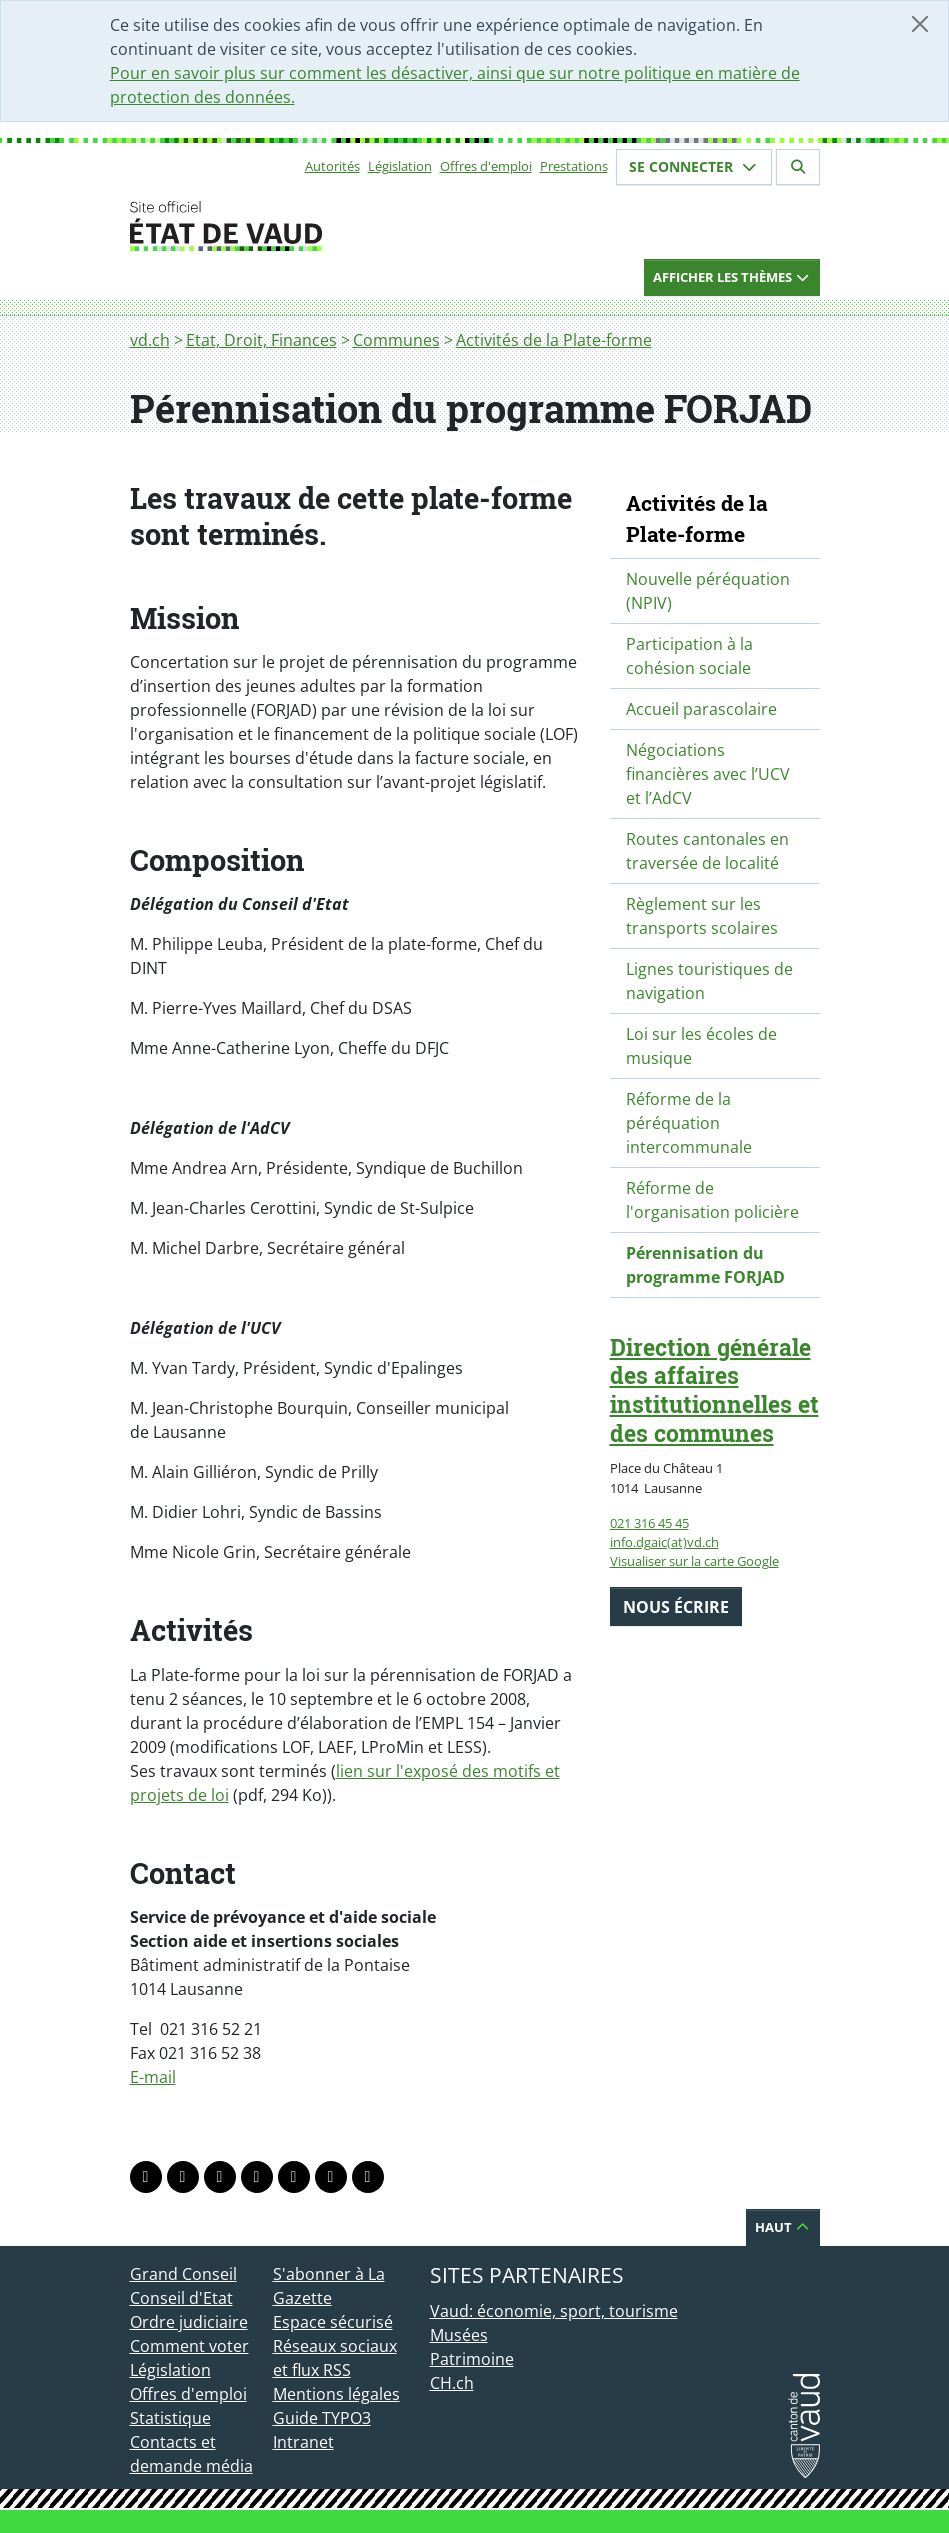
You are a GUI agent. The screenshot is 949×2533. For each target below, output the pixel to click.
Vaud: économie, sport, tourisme (554, 2311)
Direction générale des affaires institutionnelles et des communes (714, 1390)
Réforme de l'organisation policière (712, 1200)
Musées (459, 2335)
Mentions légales (336, 2394)
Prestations (574, 166)
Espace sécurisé (333, 2322)
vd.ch (150, 340)
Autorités (332, 166)
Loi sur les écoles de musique (701, 1046)
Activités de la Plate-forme (554, 340)
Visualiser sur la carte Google (694, 1561)
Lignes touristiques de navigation (709, 981)
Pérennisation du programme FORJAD (705, 1265)
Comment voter (189, 2346)
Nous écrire (676, 1607)
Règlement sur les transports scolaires (702, 916)
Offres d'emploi (486, 166)
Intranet (303, 2442)
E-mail (153, 2077)
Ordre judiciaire (189, 2322)
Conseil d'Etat (181, 2298)
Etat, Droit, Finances (261, 340)
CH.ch (452, 2383)
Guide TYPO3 (322, 2418)
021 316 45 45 (649, 1523)
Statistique (170, 2418)
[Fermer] (920, 24)
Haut (783, 2227)
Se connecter (694, 166)
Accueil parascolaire (701, 709)
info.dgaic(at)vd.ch (664, 1542)
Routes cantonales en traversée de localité (707, 851)
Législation (400, 166)
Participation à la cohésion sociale (689, 656)
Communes (396, 340)
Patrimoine (472, 2359)
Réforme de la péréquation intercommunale (689, 1123)
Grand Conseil (183, 2274)
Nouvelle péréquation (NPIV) (708, 591)
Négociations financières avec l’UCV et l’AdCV (708, 774)
